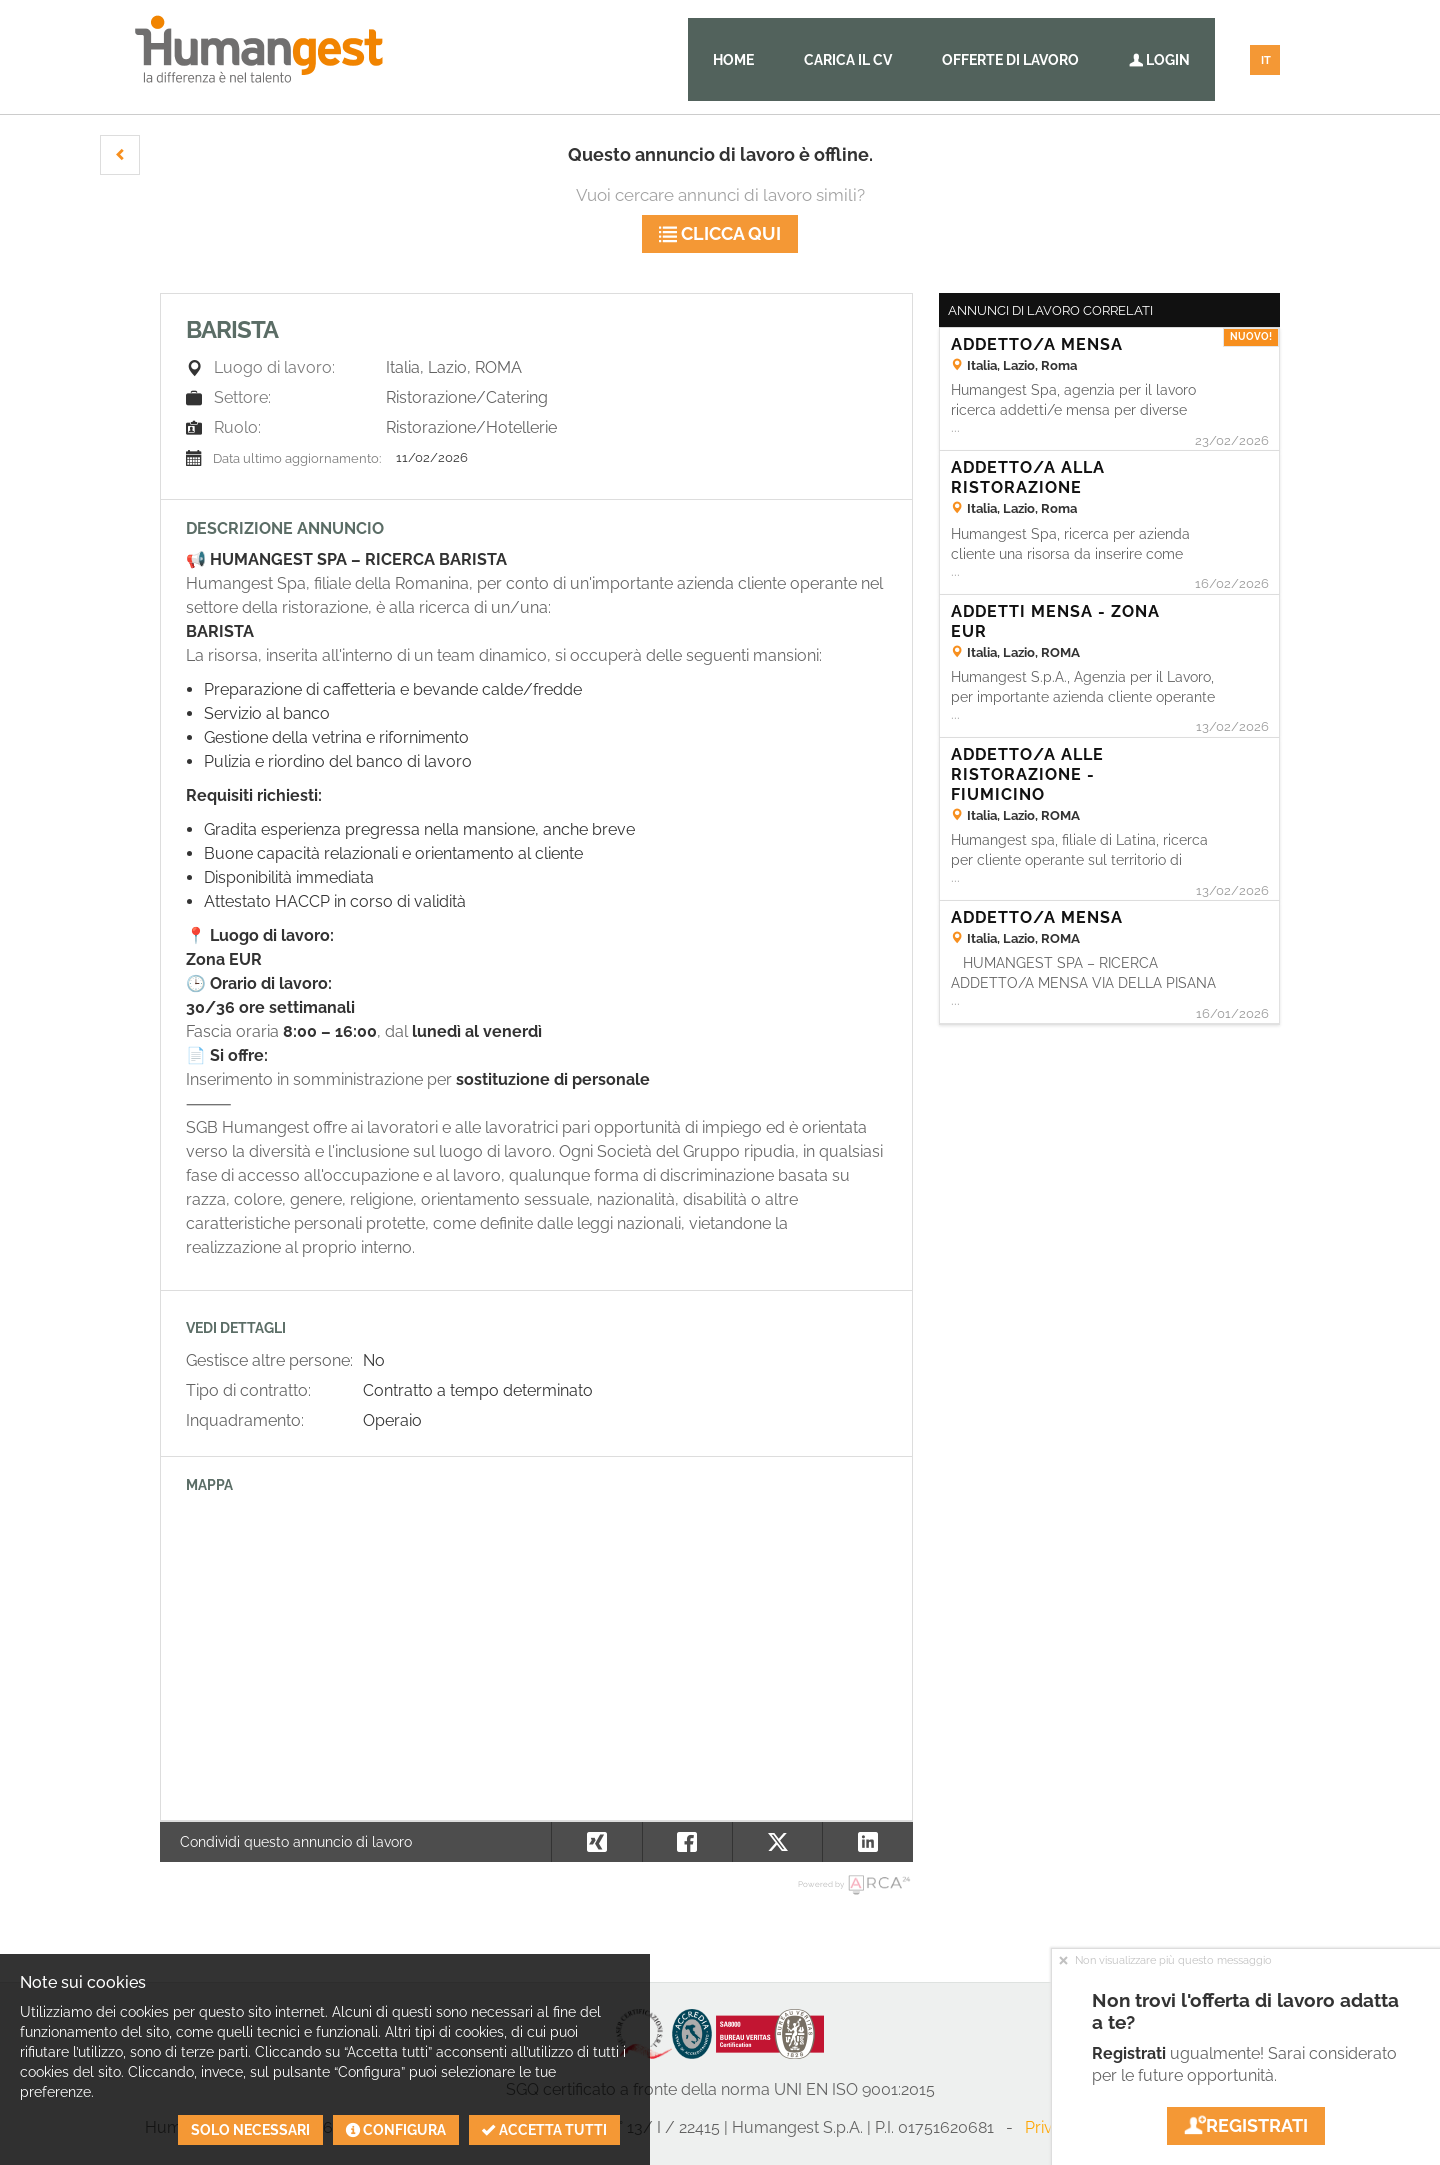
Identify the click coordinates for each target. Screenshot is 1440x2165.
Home (733, 60)
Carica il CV (848, 60)
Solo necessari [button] (250, 2130)
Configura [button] (396, 2130)
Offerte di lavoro (1010, 60)
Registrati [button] (1245, 2125)
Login (1159, 60)
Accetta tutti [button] (544, 2130)
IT (1266, 60)
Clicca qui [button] (720, 233)
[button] (120, 155)
